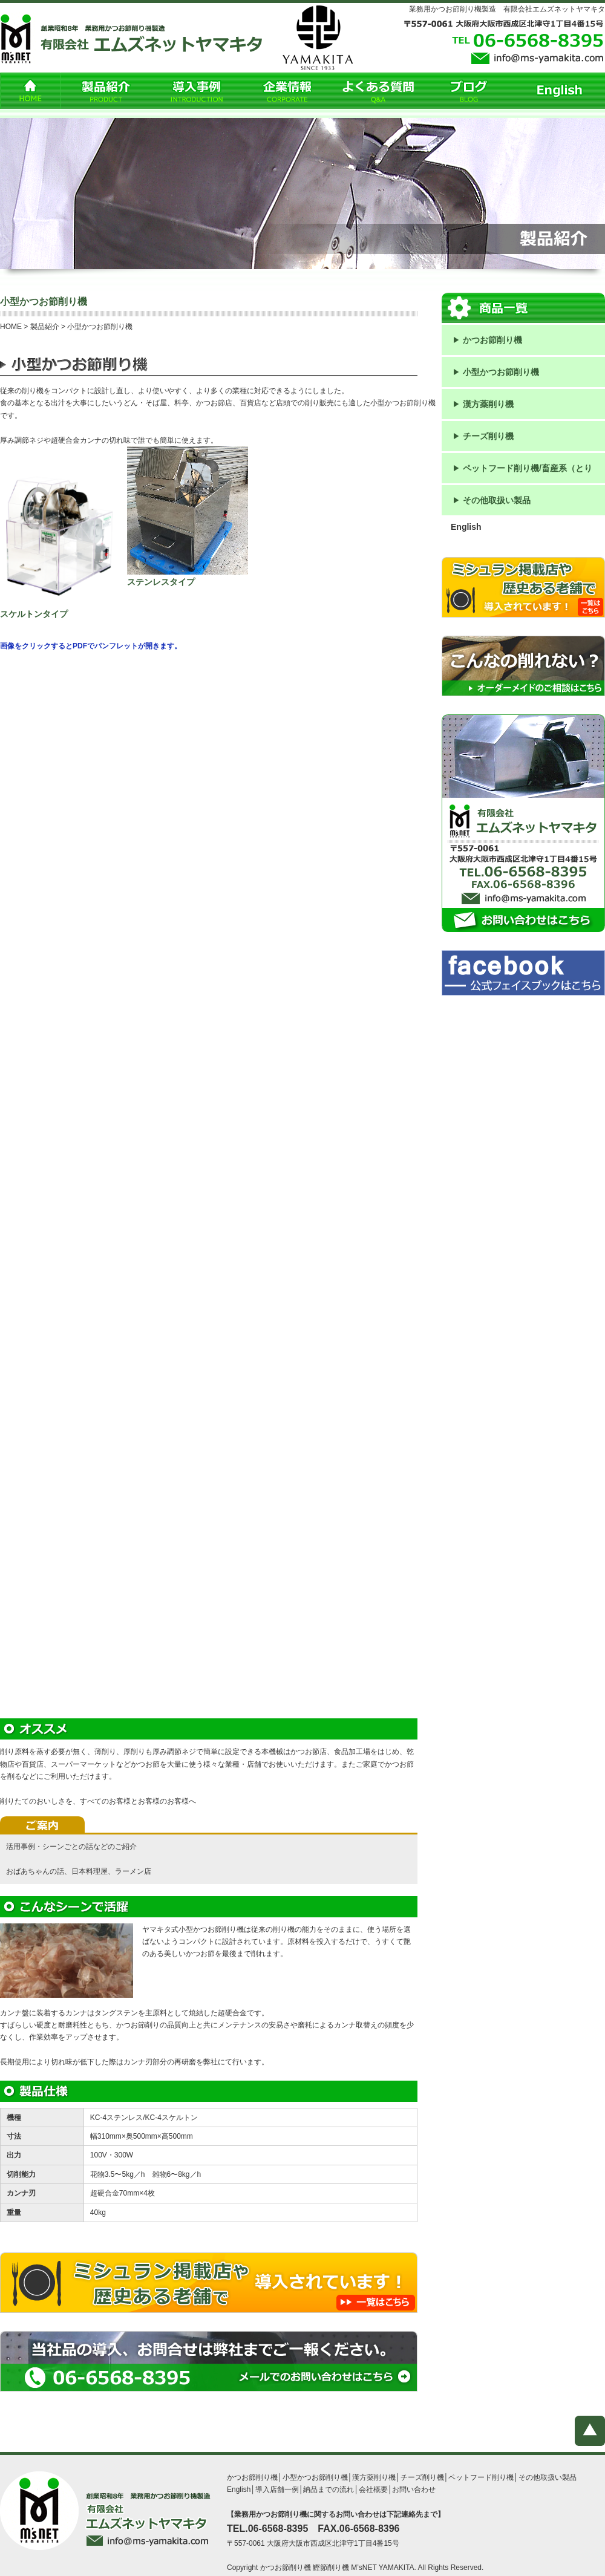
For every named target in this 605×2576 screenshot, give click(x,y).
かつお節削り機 (492, 340)
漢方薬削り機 (488, 404)
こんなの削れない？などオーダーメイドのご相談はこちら (523, 666)
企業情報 (287, 91)
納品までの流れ (328, 2489)
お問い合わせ (414, 2489)
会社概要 (373, 2489)
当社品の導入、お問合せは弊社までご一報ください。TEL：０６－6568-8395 (208, 2361)
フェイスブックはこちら (523, 973)
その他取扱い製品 (497, 500)
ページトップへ (590, 2431)
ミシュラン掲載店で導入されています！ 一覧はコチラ (523, 587)
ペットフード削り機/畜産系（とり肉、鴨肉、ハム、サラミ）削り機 (527, 473)
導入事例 (196, 91)
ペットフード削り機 (481, 2477)
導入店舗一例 (277, 2489)
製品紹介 (105, 91)
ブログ (469, 91)
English (559, 91)
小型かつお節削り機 (501, 372)
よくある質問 (378, 91)
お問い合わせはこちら (523, 920)
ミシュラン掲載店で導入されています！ (208, 2282)
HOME (30, 91)
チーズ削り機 (488, 436)
